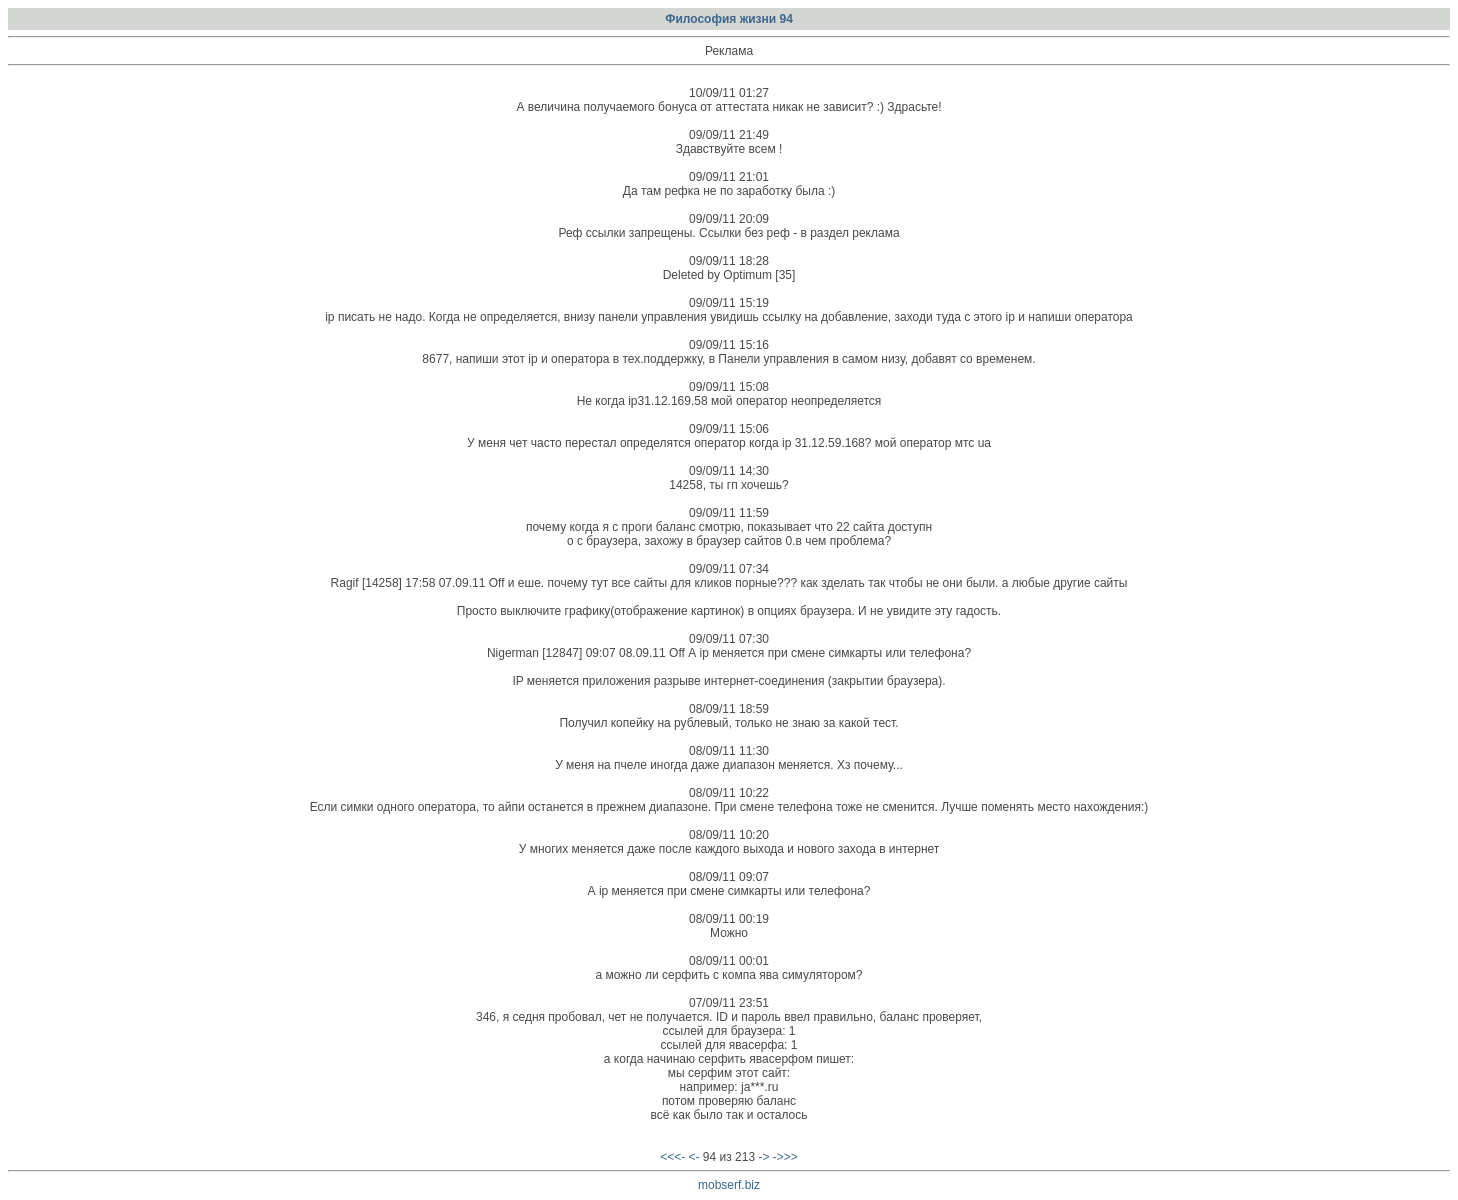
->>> (785, 1157)
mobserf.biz (729, 1185)
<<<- (672, 1157)
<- (694, 1157)
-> (763, 1157)
